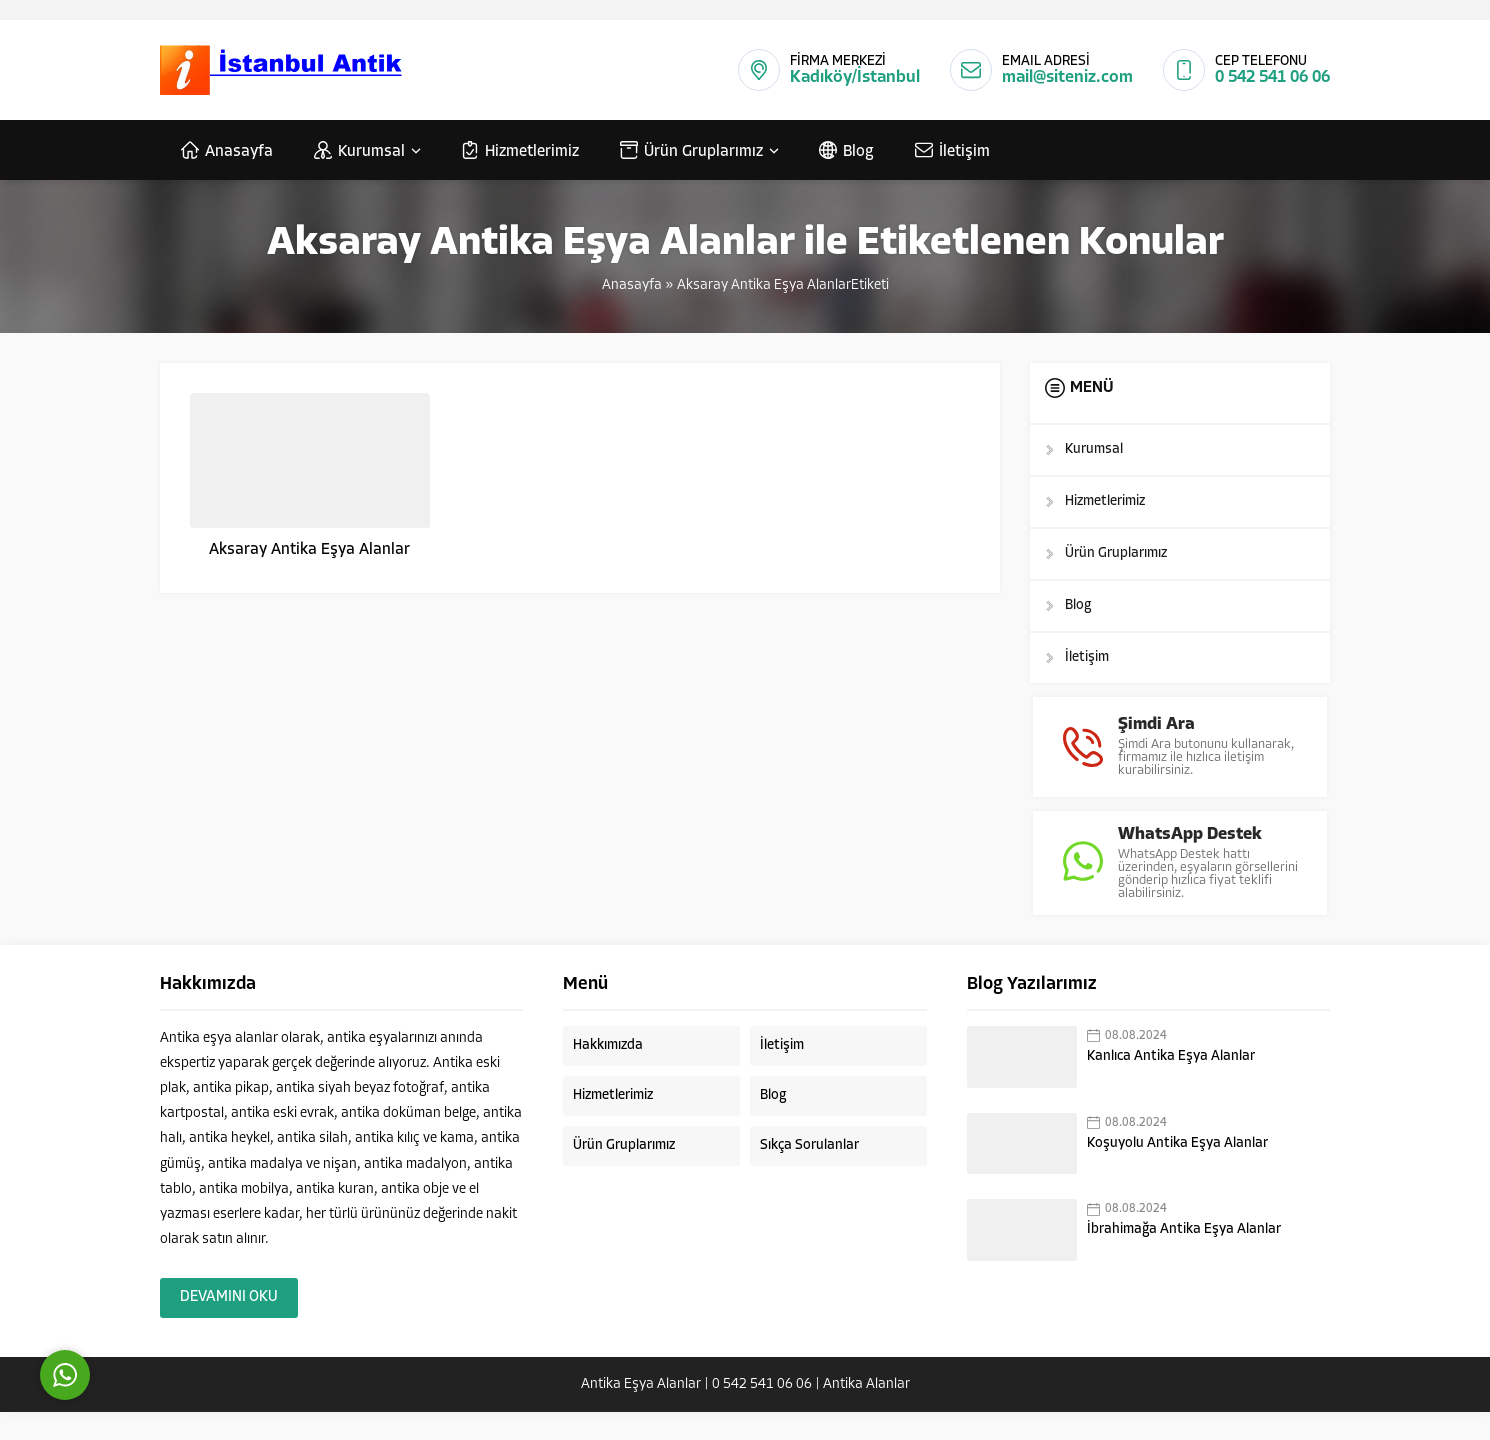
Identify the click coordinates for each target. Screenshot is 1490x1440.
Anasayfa (632, 285)
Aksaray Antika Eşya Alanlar (309, 550)
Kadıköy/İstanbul (855, 77)
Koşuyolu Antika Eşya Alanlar (1177, 1171)
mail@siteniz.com (1067, 77)
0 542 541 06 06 (1272, 77)
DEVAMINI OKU (229, 1325)
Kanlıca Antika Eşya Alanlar (1171, 1084)
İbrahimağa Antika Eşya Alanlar (1184, 1258)
